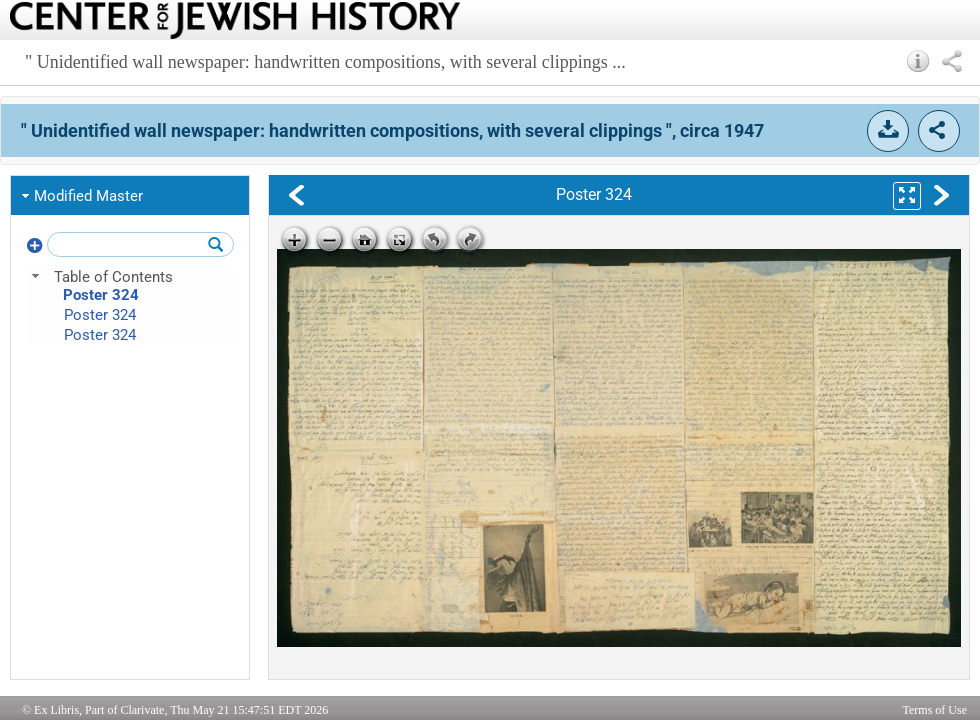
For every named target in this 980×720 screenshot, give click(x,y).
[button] (918, 61)
